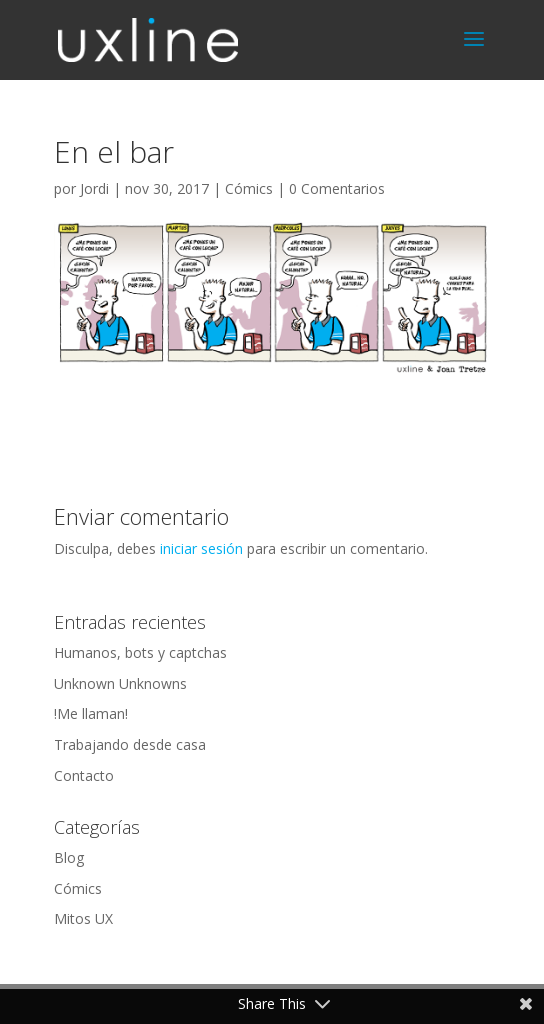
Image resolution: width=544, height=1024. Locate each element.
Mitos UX (83, 918)
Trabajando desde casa (130, 744)
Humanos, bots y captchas (140, 652)
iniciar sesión (201, 548)
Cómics (249, 188)
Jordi (94, 188)
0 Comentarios (337, 188)
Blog (69, 857)
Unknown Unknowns (120, 683)
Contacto (84, 775)
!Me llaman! (91, 713)
